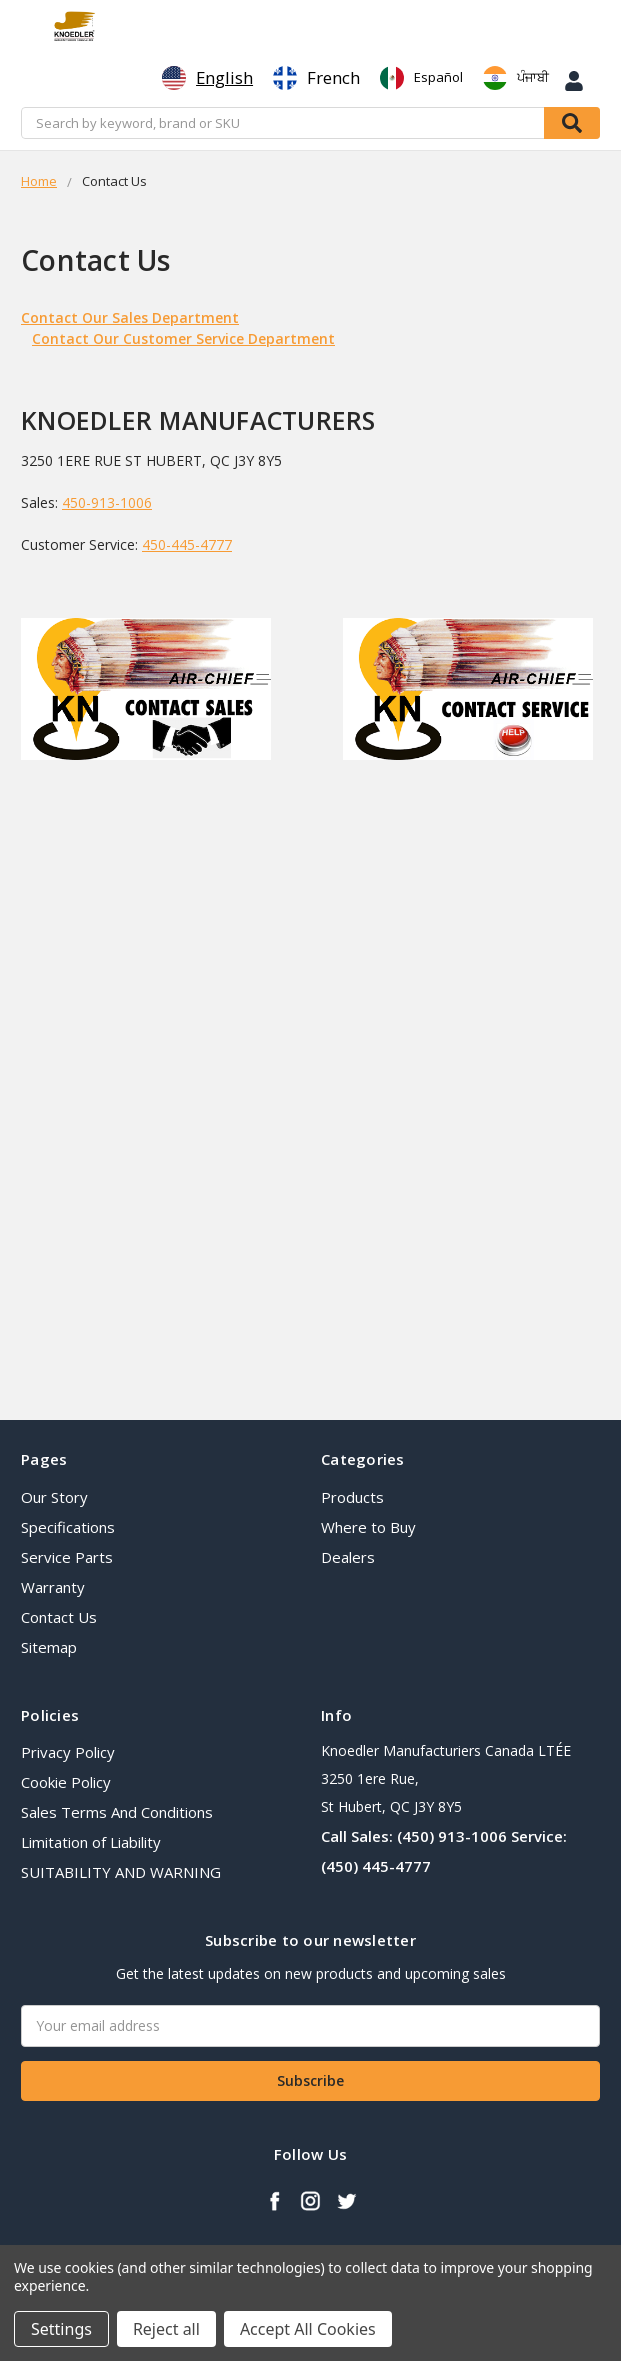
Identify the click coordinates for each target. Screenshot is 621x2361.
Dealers (348, 1557)
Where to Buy (368, 1527)
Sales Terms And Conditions (117, 1812)
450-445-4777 (187, 544)
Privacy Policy (68, 1752)
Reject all (166, 2329)
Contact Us (59, 1617)
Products (352, 1497)
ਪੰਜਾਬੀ (516, 78)
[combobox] (207, 78)
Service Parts (67, 1557)
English (207, 78)
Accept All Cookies (308, 2329)
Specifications (68, 1527)
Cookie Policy (66, 1782)
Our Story (54, 1497)
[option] (316, 78)
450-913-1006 (107, 502)
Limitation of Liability (91, 1842)
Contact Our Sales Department (130, 317)
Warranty (53, 1587)
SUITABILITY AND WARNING (121, 1872)
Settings (61, 2329)
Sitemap (49, 1647)
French (316, 78)
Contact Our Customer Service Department (183, 338)
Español (421, 78)
